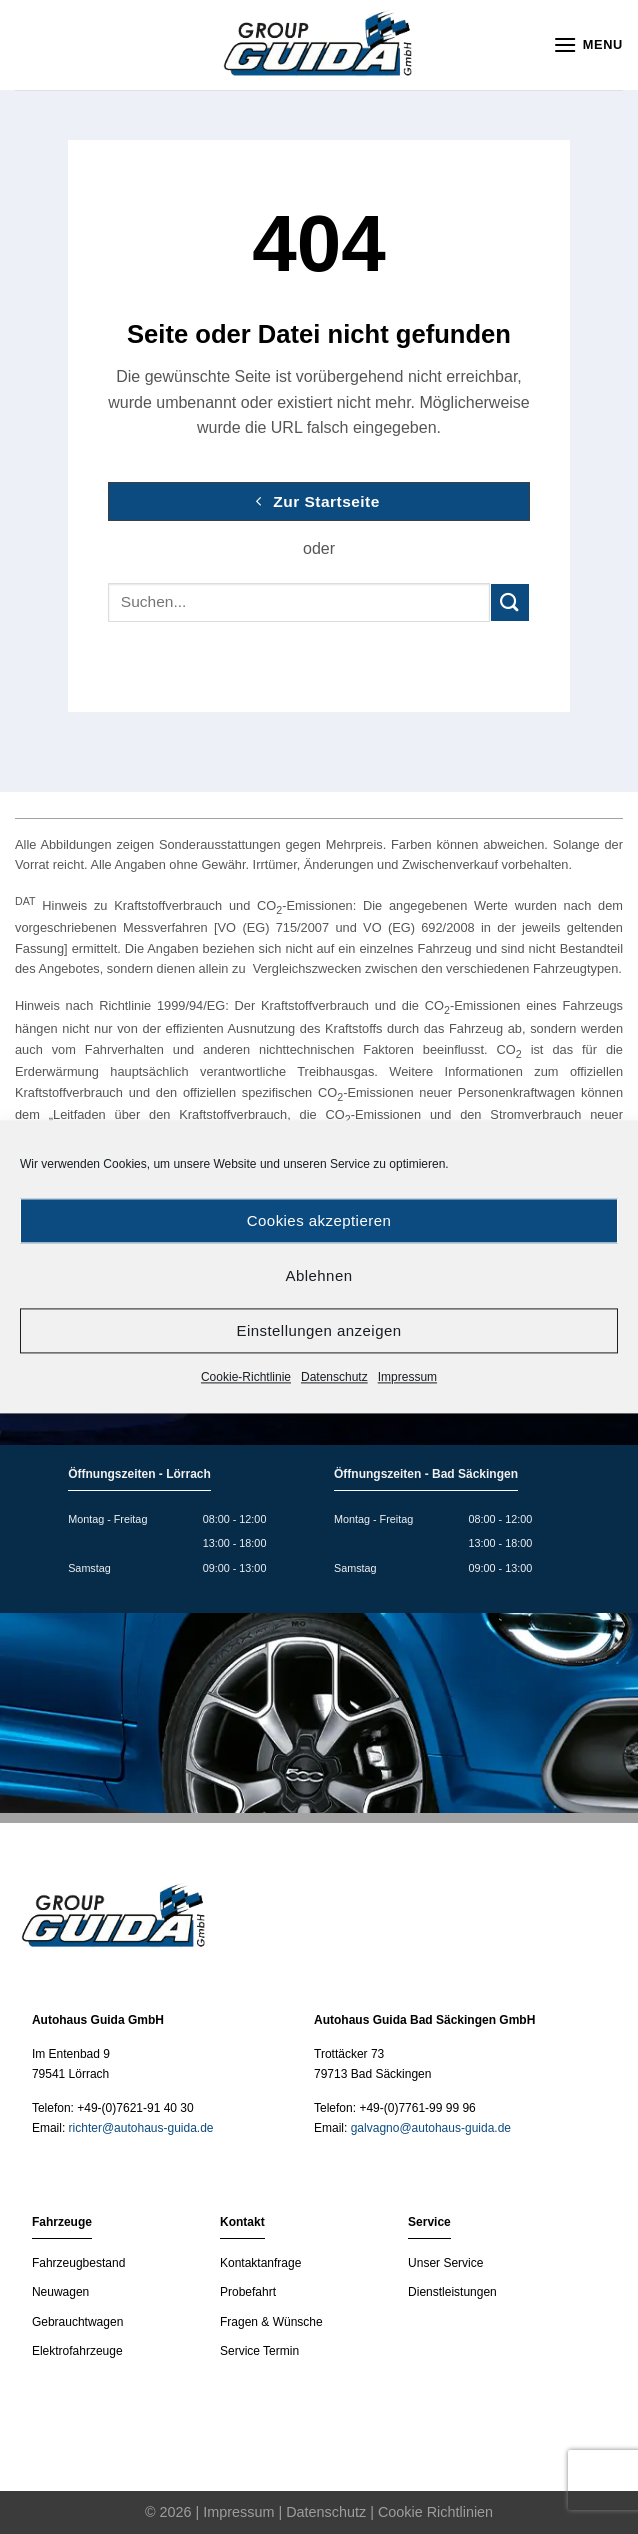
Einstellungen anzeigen (318, 1330)
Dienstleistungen (452, 2292)
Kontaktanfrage (260, 2263)
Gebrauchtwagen (77, 2322)
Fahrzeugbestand (78, 2263)
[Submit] (510, 602)
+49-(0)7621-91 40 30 (135, 2108)
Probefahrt (248, 2292)
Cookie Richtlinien (435, 2512)
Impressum (407, 1377)
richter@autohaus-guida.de (141, 2128)
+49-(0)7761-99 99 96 (417, 2108)
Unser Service (445, 2263)
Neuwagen (60, 2292)
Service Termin (259, 2351)
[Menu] (588, 44)
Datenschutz (334, 1377)
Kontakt (242, 2222)
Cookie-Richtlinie (246, 1377)
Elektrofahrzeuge (77, 2351)
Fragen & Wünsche (271, 2322)
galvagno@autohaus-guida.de (431, 2128)
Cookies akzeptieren (319, 1220)
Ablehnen (319, 1275)
